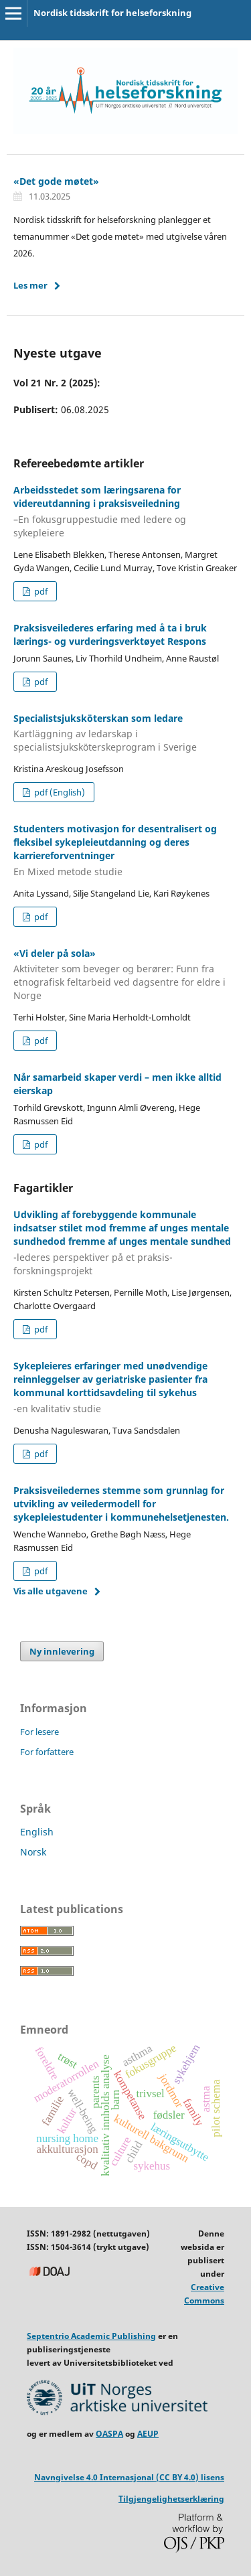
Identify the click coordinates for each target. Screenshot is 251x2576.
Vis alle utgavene (50, 1591)
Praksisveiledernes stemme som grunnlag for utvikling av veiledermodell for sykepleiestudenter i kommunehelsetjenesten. (121, 1503)
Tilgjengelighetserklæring (171, 2498)
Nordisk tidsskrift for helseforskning (112, 13)
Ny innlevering (61, 1651)
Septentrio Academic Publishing (91, 2336)
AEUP (148, 2433)
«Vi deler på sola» (125, 975)
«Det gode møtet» (56, 181)
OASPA (109, 2433)
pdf (40, 591)
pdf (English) (58, 792)
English (37, 1831)
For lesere (39, 1732)
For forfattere (47, 1752)
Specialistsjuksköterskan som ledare (125, 733)
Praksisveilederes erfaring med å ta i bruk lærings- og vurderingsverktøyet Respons (110, 634)
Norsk (33, 1851)
